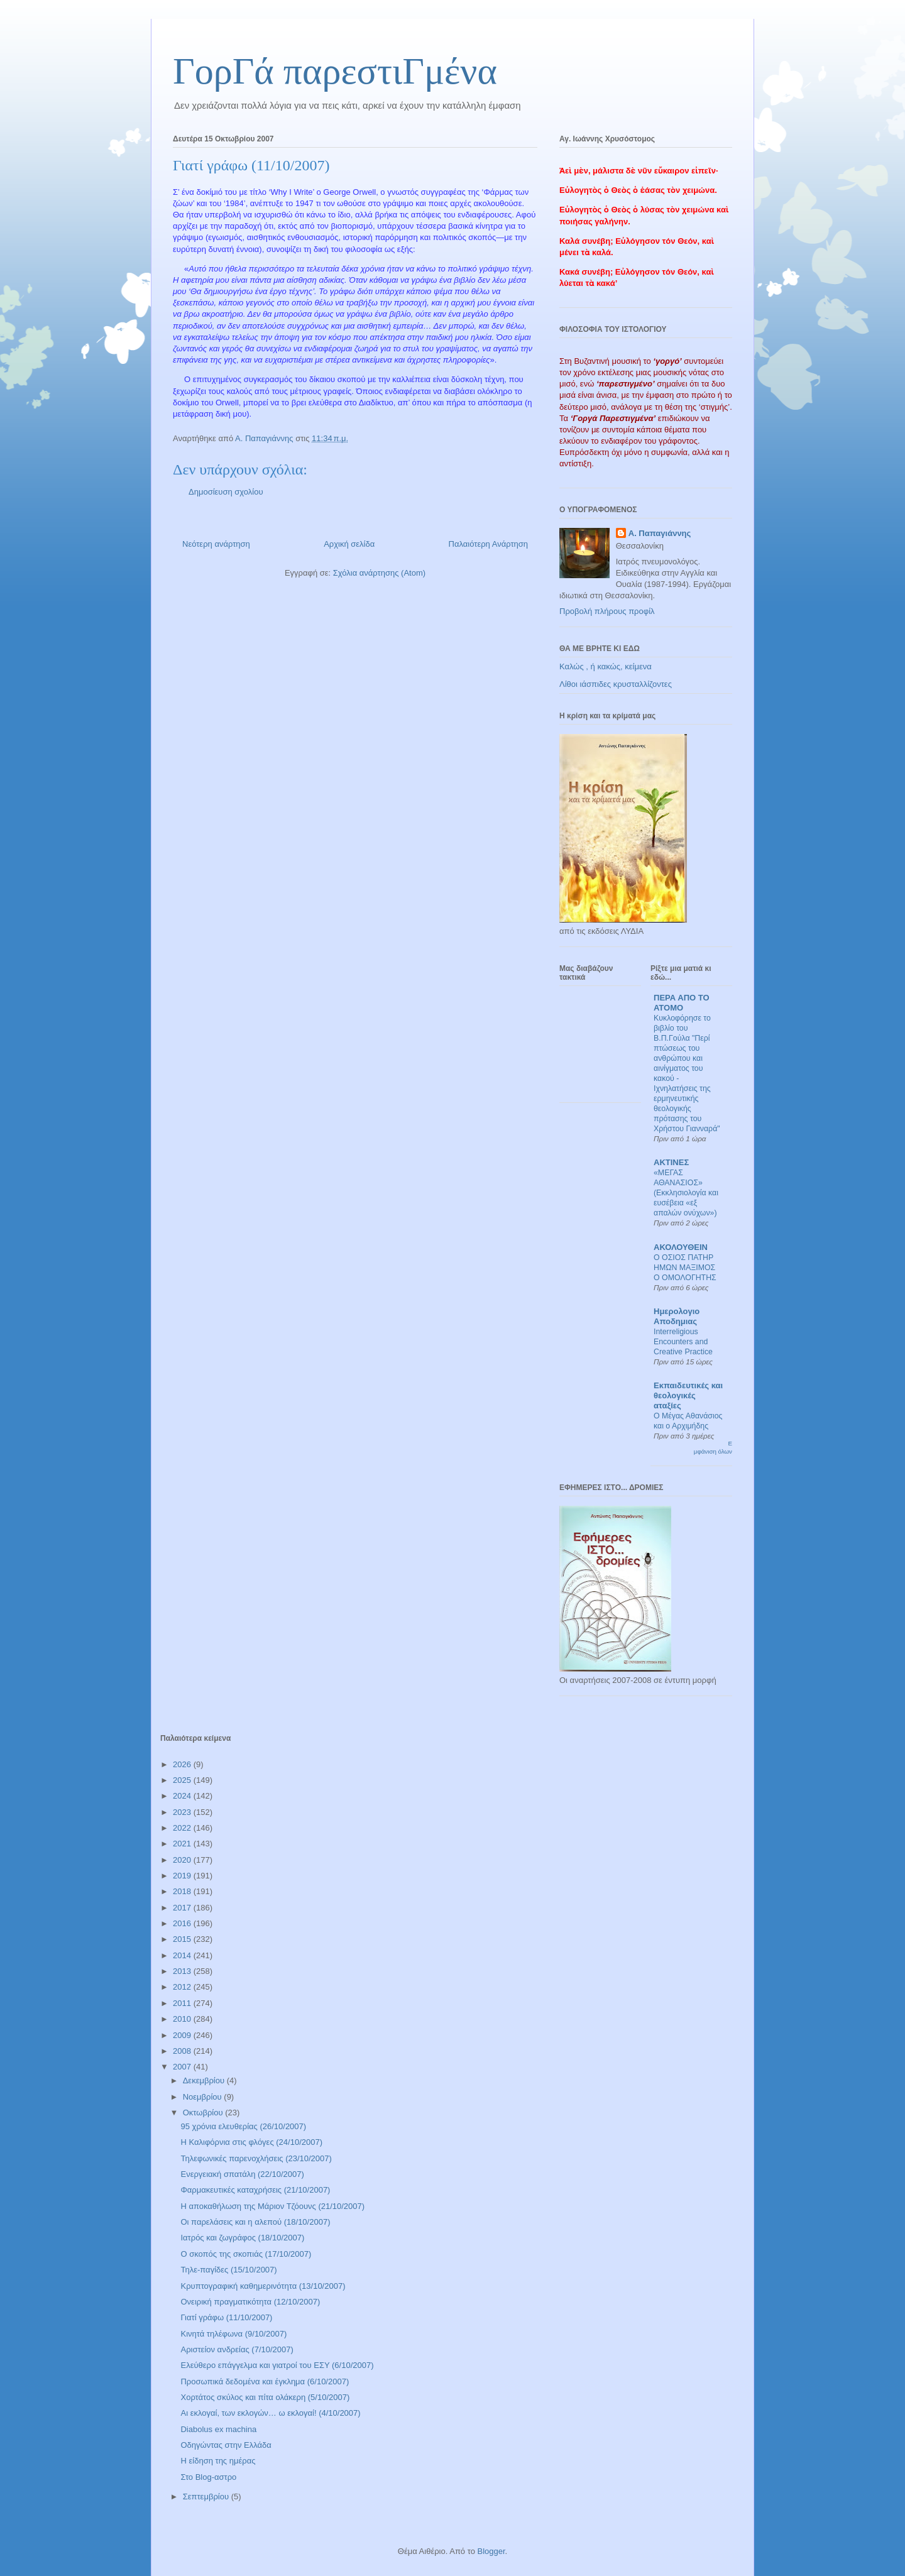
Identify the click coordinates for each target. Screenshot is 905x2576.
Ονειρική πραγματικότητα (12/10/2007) (250, 2301)
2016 (183, 1923)
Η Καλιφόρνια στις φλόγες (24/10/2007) (251, 2142)
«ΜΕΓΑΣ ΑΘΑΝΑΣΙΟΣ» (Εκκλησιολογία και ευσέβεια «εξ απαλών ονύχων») (686, 1192)
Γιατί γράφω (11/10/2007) (226, 2317)
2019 (183, 1875)
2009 (183, 2035)
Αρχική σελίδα (349, 544)
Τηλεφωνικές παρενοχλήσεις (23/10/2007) (255, 2158)
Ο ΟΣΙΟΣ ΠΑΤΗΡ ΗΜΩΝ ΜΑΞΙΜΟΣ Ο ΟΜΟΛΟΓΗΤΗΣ (685, 1267)
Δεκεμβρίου (205, 2080)
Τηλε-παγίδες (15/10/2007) (228, 2269)
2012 (183, 1987)
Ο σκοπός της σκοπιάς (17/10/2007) (245, 2254)
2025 (183, 1780)
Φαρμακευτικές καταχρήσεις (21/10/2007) (255, 2190)
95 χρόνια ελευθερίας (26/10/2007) (243, 2126)
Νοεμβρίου (203, 2097)
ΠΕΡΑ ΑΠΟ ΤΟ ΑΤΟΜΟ (682, 1002)
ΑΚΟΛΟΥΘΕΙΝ (681, 1247)
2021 (183, 1843)
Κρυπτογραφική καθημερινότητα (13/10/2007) (262, 2286)
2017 (183, 1907)
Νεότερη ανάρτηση (216, 544)
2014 (183, 1955)
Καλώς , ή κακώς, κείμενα (605, 666)
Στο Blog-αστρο (208, 2477)
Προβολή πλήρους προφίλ (607, 611)
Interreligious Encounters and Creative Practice (683, 1341)
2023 (183, 1812)
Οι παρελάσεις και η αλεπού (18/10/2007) (255, 2222)
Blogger (491, 2551)
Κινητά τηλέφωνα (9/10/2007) (233, 2333)
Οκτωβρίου (204, 2112)
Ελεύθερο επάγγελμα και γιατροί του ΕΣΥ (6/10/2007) (276, 2365)
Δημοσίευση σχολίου (226, 491)
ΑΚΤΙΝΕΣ (671, 1162)
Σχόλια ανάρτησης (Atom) (379, 573)
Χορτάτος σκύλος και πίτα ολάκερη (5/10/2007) (264, 2397)
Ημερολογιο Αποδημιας (676, 1316)
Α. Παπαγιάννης (659, 533)
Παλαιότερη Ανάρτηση (488, 544)
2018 (183, 1891)
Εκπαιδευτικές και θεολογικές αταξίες (688, 1395)
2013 (183, 1971)
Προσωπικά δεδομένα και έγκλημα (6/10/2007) (264, 2381)
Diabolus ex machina (218, 2429)
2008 (183, 2051)
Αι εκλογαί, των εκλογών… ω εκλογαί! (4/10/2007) (270, 2413)
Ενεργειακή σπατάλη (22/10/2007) (242, 2174)
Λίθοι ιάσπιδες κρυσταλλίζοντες (615, 684)
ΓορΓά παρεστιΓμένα (335, 71)
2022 (183, 1828)
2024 (183, 1795)
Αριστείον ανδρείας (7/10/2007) (236, 2349)
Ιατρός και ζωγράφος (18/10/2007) (242, 2237)
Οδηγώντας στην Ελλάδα (225, 2445)
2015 (183, 1939)
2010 (183, 2019)
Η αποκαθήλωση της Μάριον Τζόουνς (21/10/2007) (272, 2206)
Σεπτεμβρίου (207, 2496)
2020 (183, 1860)
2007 (183, 2066)
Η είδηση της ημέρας (217, 2460)
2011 (183, 2003)
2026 (183, 1764)
